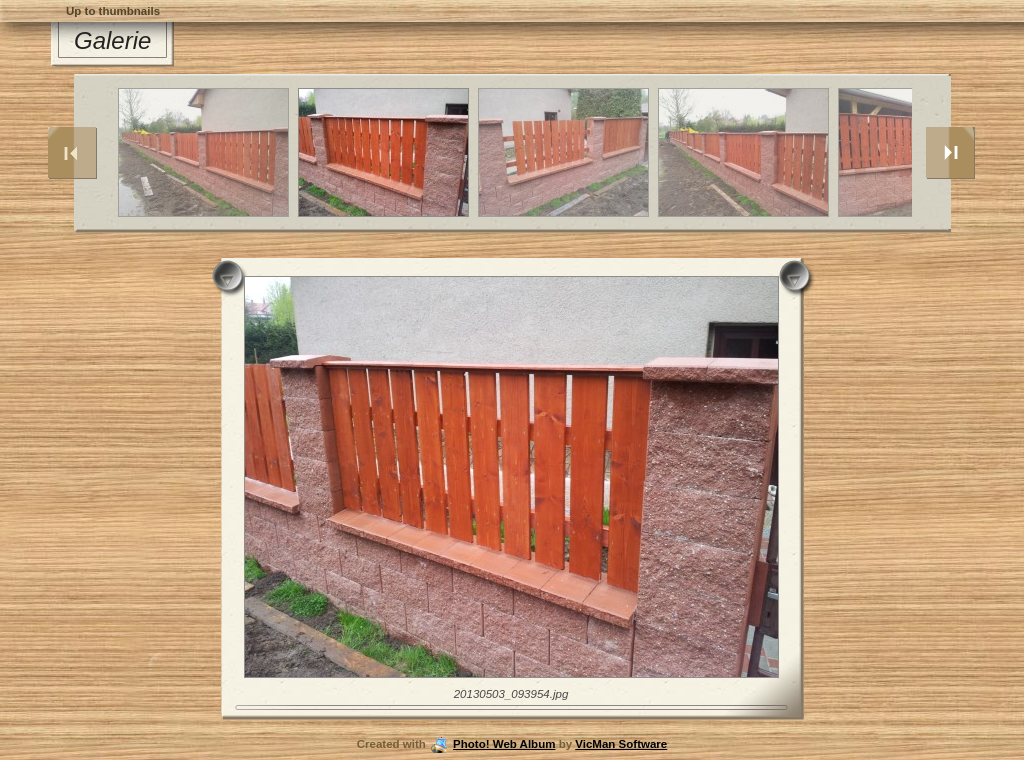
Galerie (112, 40)
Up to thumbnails (113, 11)
